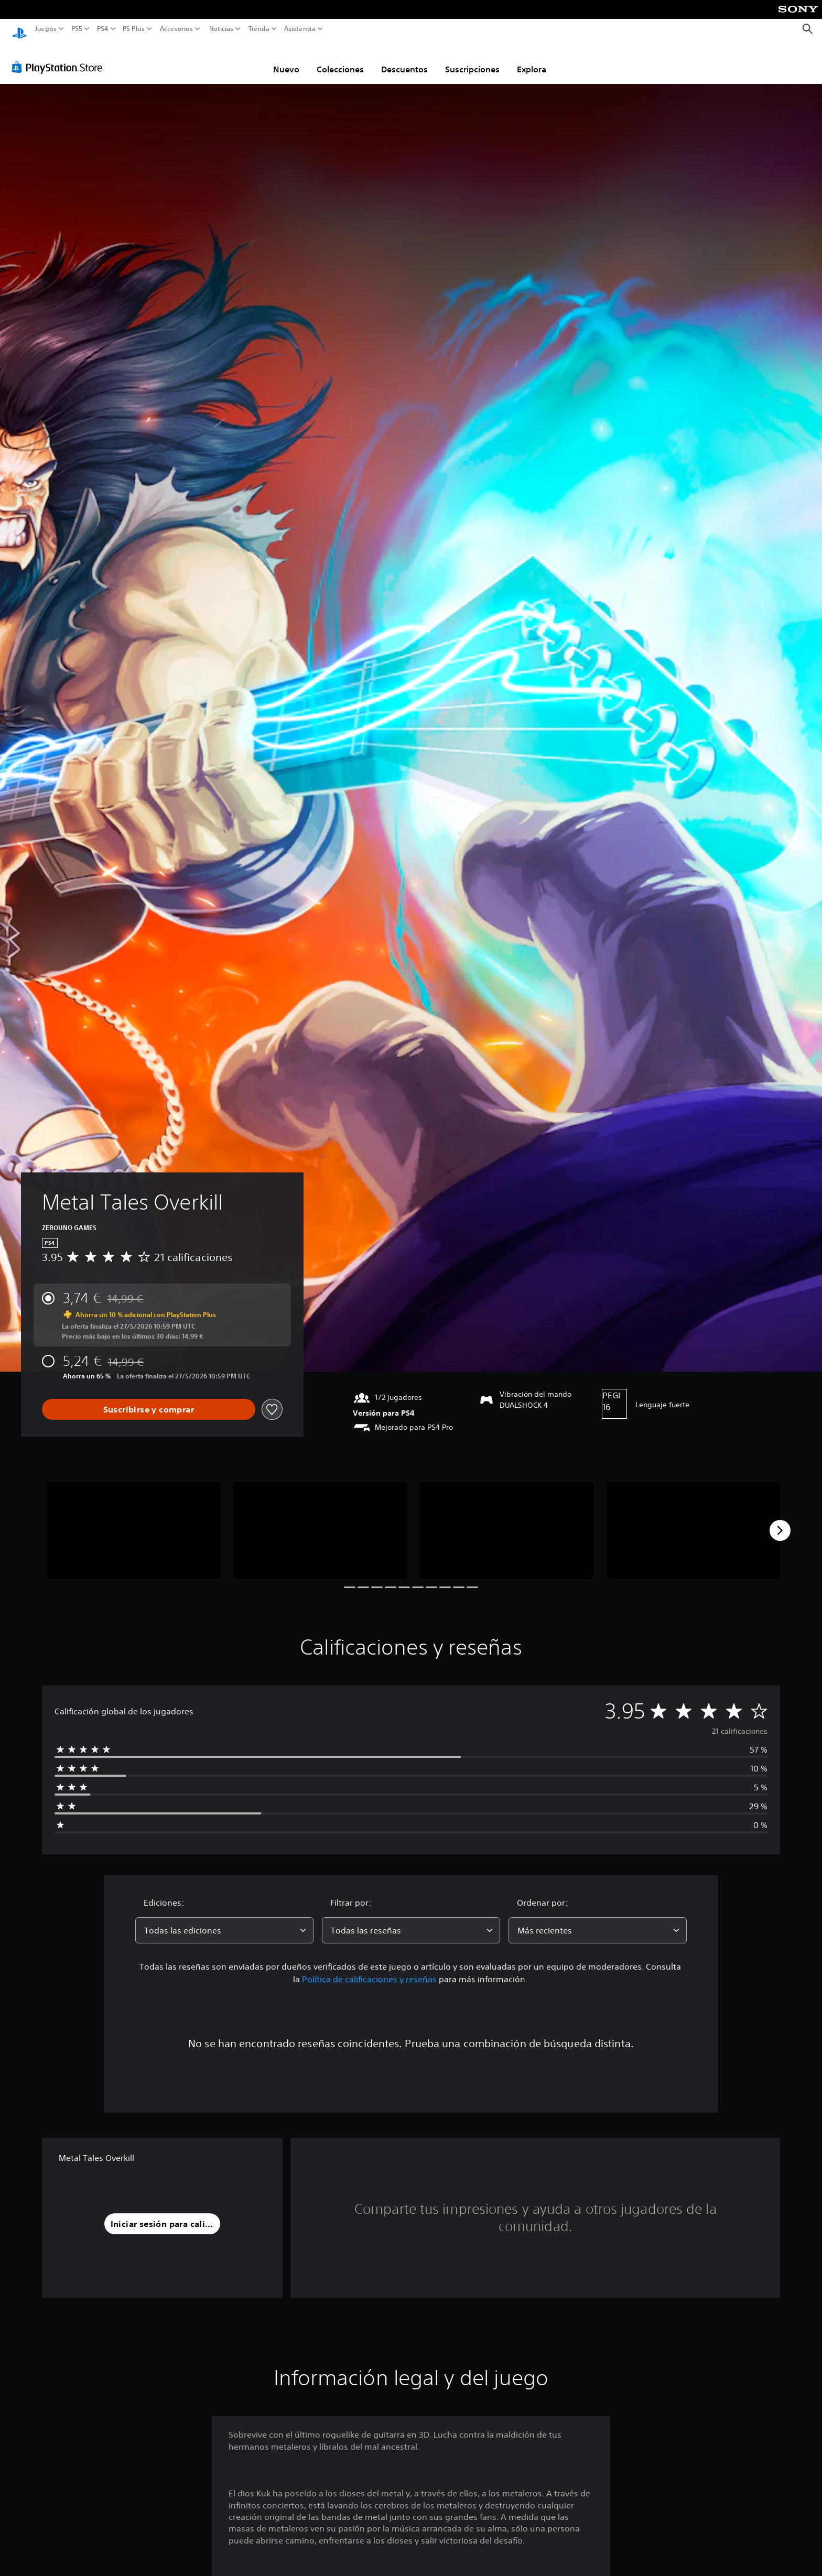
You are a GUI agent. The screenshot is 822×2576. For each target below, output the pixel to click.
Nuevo (286, 59)
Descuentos (404, 59)
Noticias (221, 29)
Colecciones (340, 59)
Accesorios (175, 29)
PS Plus (133, 29)
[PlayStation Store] (60, 57)
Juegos (46, 29)
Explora (531, 59)
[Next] (780, 1520)
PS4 (102, 29)
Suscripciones (472, 59)
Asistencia (300, 29)
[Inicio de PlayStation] (19, 29)
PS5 (76, 29)
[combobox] (224, 1920)
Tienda (258, 29)
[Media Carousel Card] (134, 1521)
